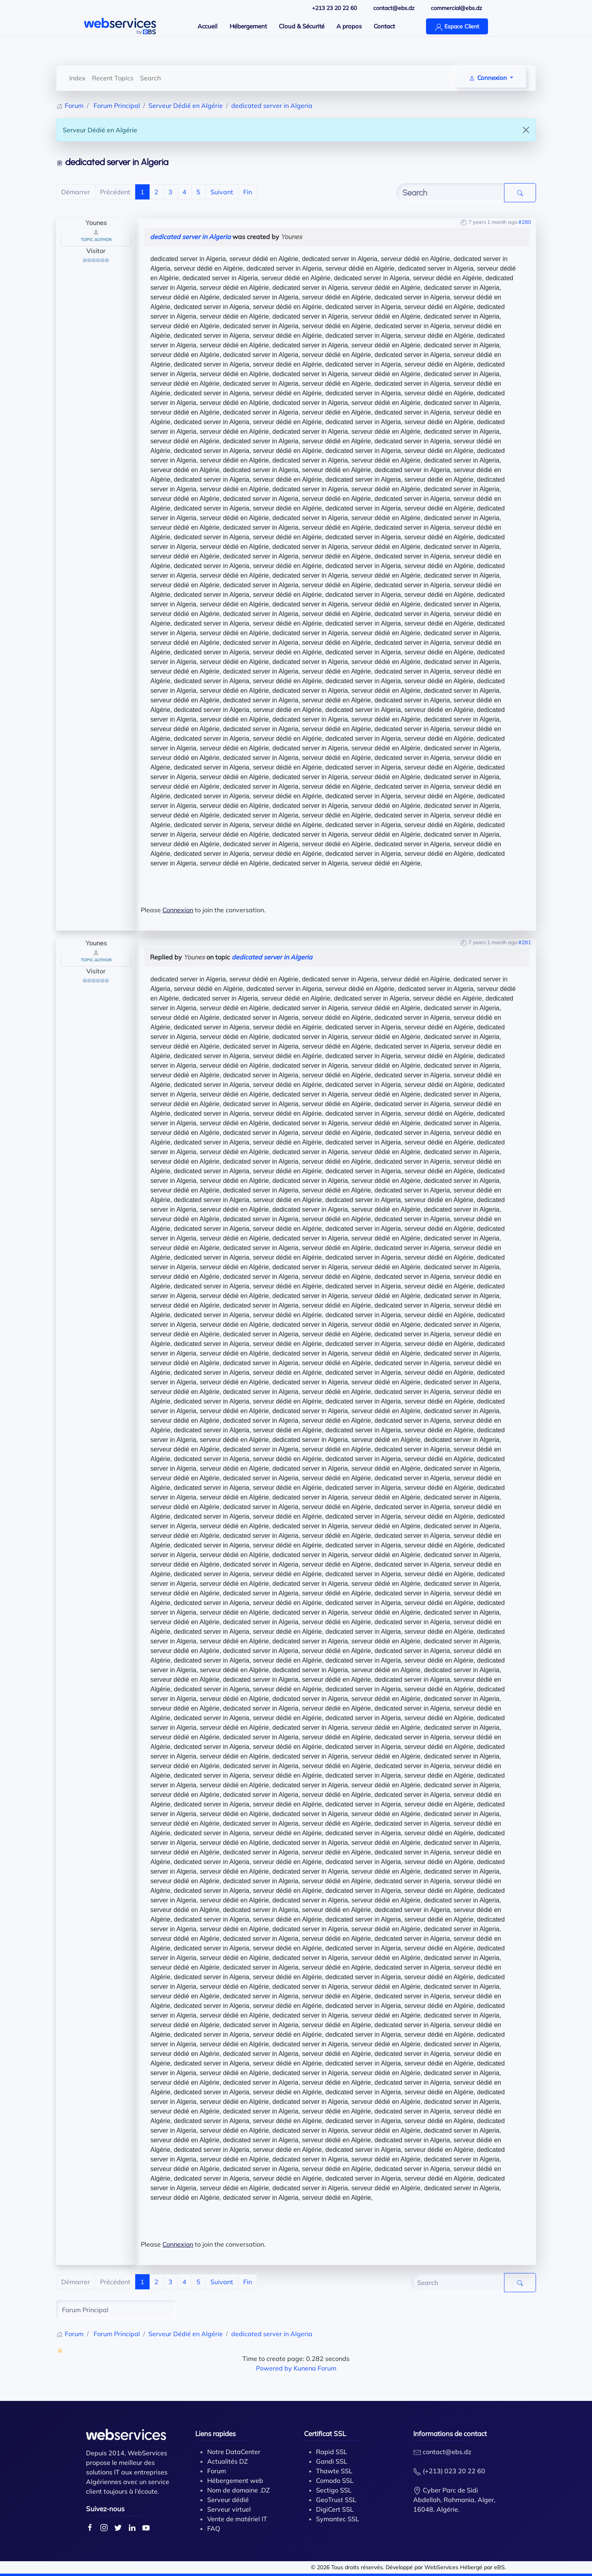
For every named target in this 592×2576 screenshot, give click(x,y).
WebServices (441, 2567)
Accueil (208, 26)
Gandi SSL (331, 2461)
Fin (247, 192)
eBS (499, 2567)
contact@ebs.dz (447, 2452)
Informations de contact (450, 2433)
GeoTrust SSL (336, 2500)
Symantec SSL (337, 2519)
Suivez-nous (105, 2508)
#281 (524, 942)
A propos (349, 26)
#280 (524, 222)
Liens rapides (215, 2433)
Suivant (221, 192)
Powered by (274, 2368)
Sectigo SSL (334, 2490)
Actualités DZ (227, 2461)
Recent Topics (113, 78)
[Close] (526, 130)
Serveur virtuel (229, 2509)
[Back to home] (120, 26)
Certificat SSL (325, 2433)
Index (77, 78)
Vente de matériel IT (237, 2519)
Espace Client (457, 27)
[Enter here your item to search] (450, 192)
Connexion (177, 910)
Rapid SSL (331, 2452)
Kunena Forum (315, 2368)
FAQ (213, 2528)
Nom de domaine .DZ (238, 2490)
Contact (384, 26)
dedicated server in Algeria (190, 237)
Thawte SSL (334, 2471)
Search (150, 78)
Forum (216, 2471)
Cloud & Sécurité (301, 26)
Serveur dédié (228, 2500)
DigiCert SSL (335, 2509)
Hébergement (248, 26)
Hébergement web (235, 2480)
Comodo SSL (335, 2480)
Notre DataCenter (233, 2452)
